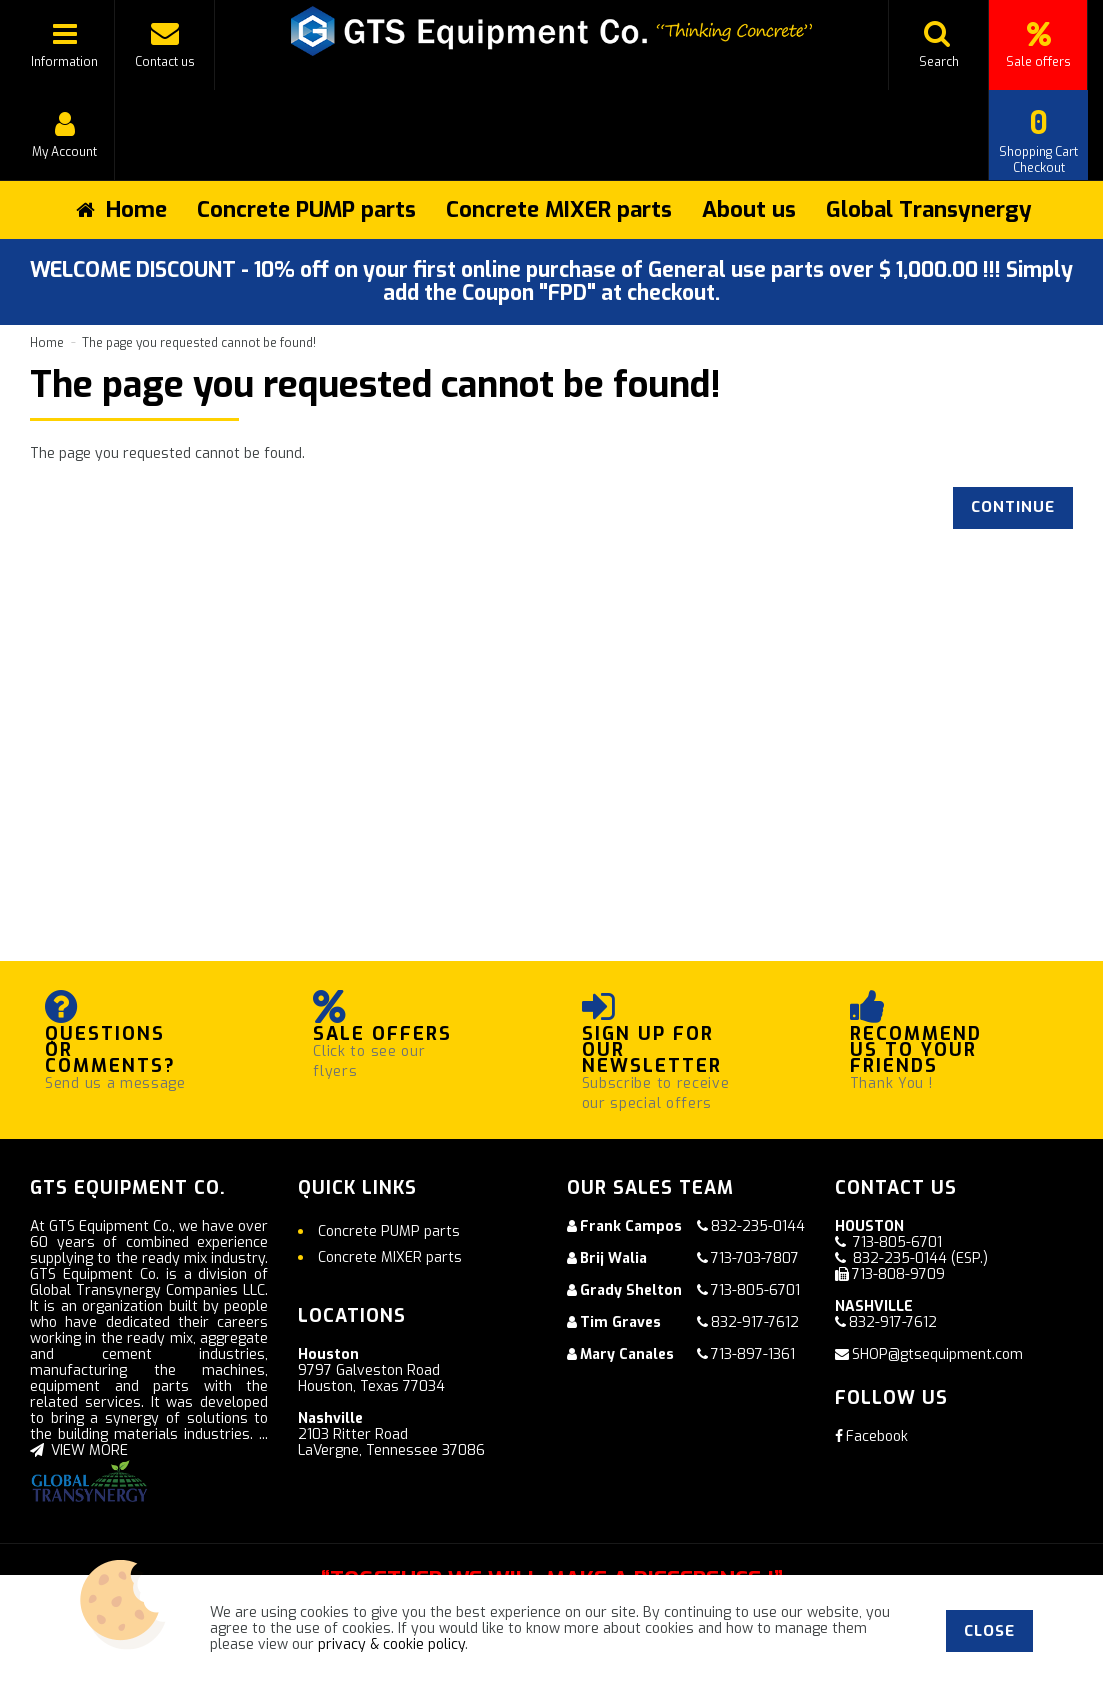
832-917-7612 (755, 1322)
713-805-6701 (755, 1290)
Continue (1013, 507)
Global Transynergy (929, 209)
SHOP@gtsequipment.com (937, 1354)
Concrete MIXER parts (559, 209)
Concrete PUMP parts (306, 209)
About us (749, 209)
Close (989, 1631)
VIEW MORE (79, 1450)
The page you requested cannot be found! (199, 343)
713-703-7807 (755, 1258)
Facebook (871, 1436)
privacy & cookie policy (391, 1644)
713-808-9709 (898, 1274)
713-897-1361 (753, 1354)
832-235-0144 (758, 1226)
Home (47, 343)
